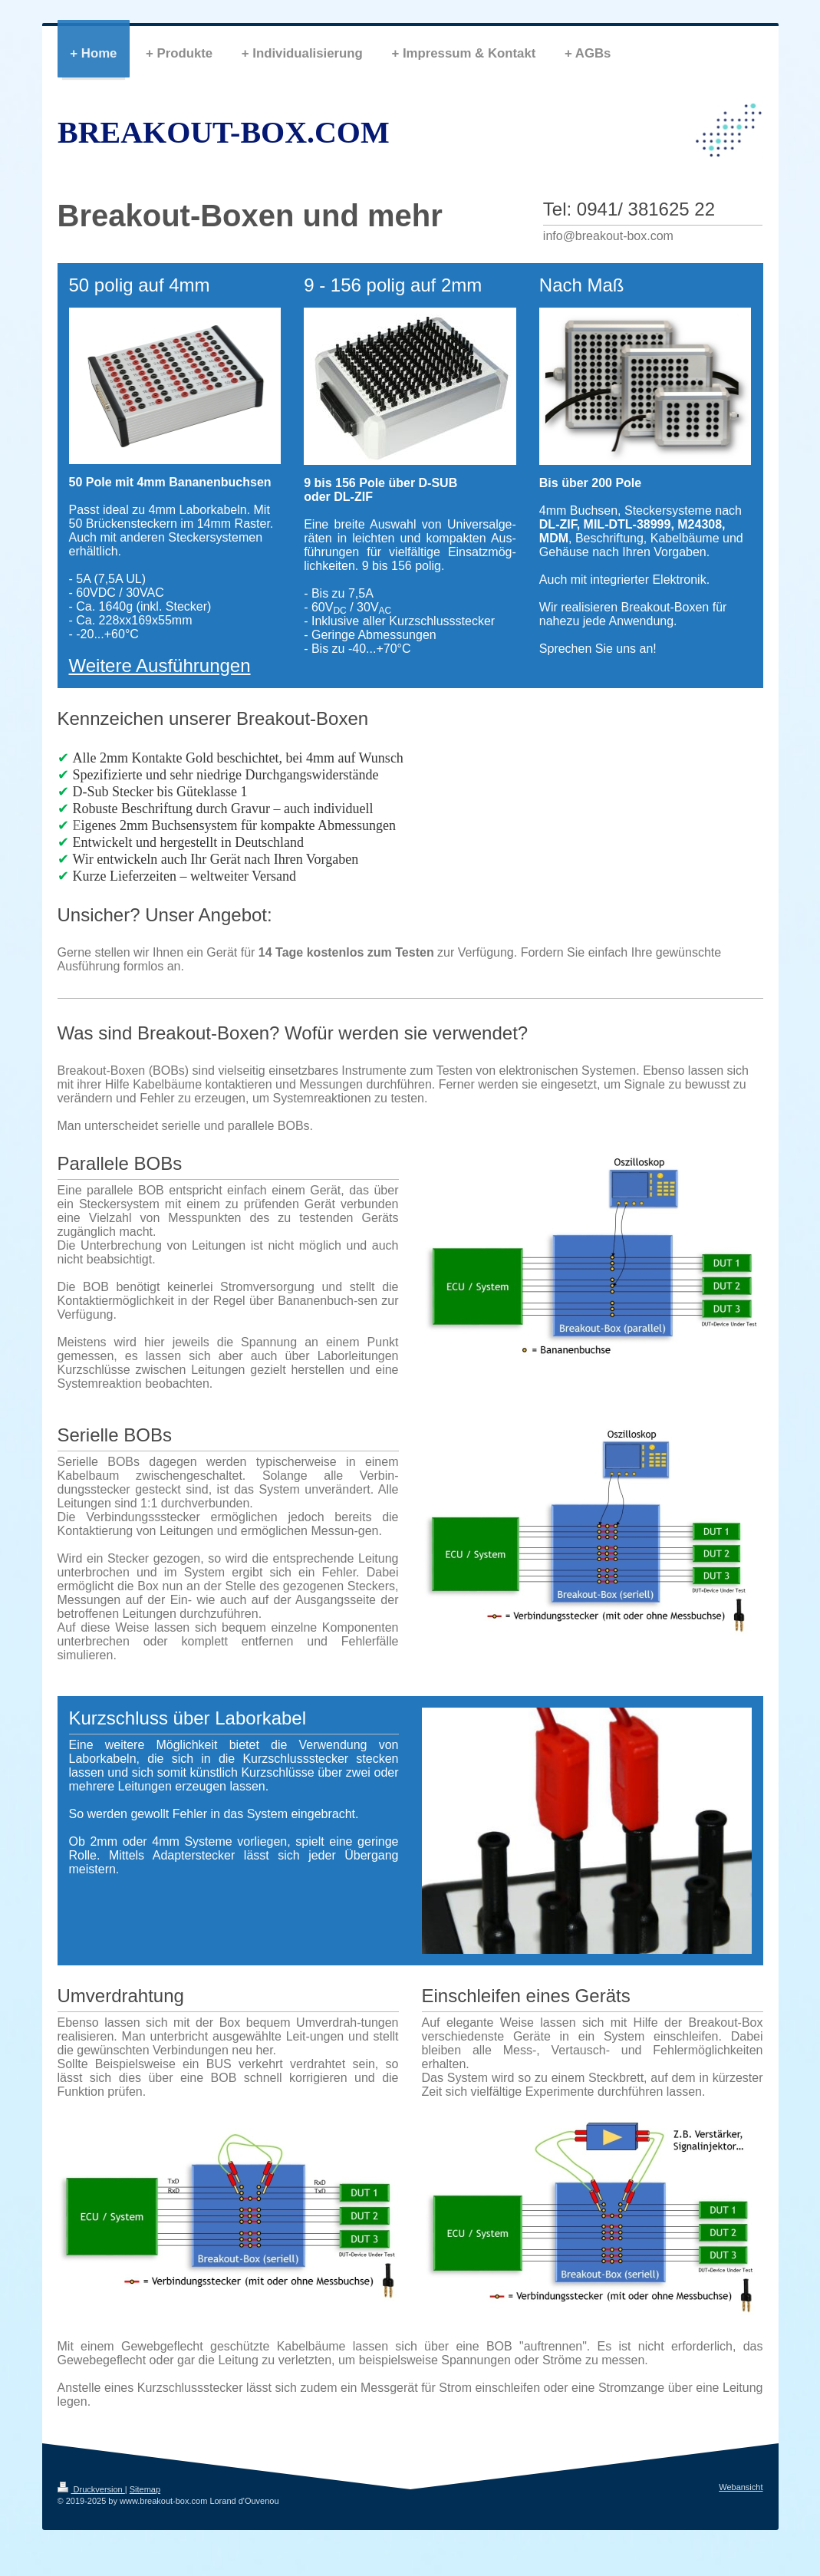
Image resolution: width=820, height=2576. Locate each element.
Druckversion (91, 2489)
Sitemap (145, 2489)
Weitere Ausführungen (160, 665)
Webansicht (740, 2487)
